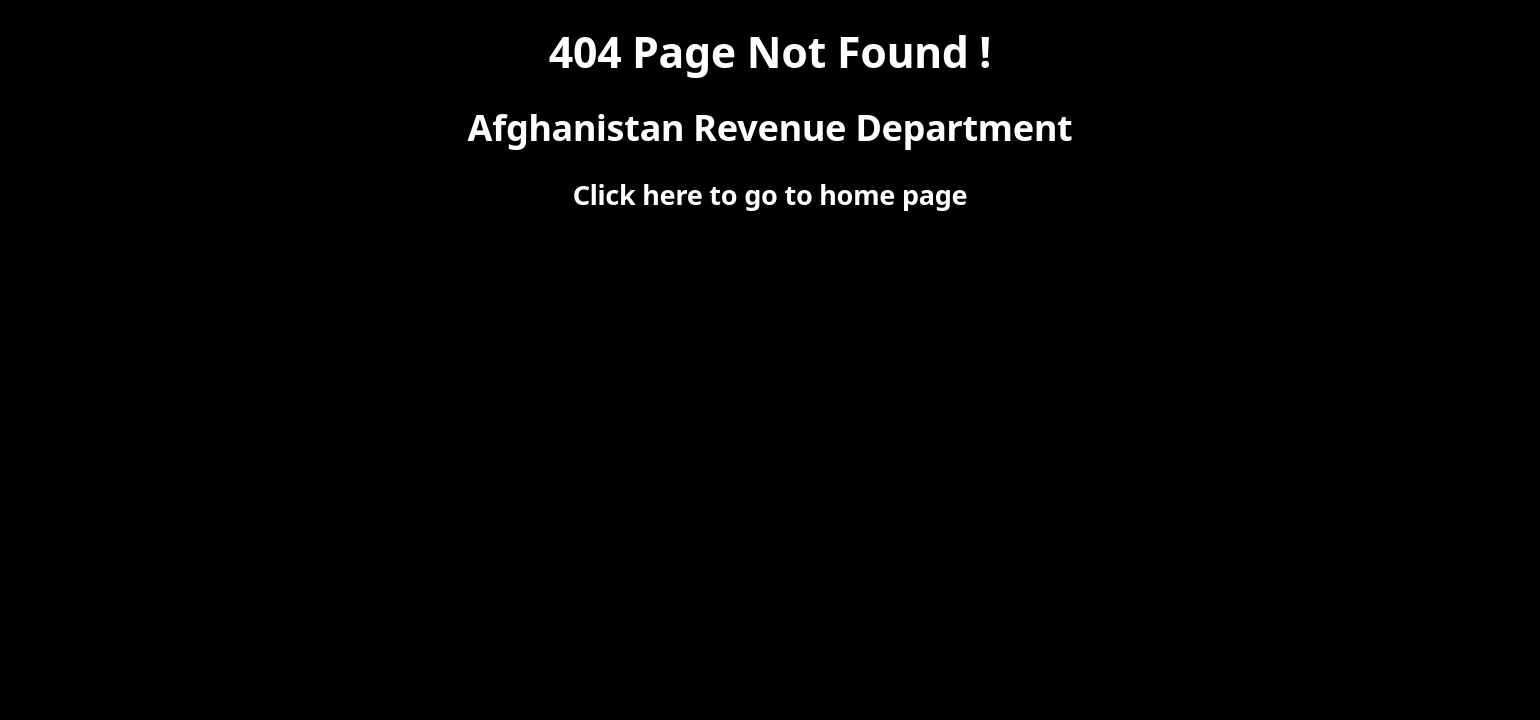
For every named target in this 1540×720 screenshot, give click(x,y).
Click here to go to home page (770, 194)
